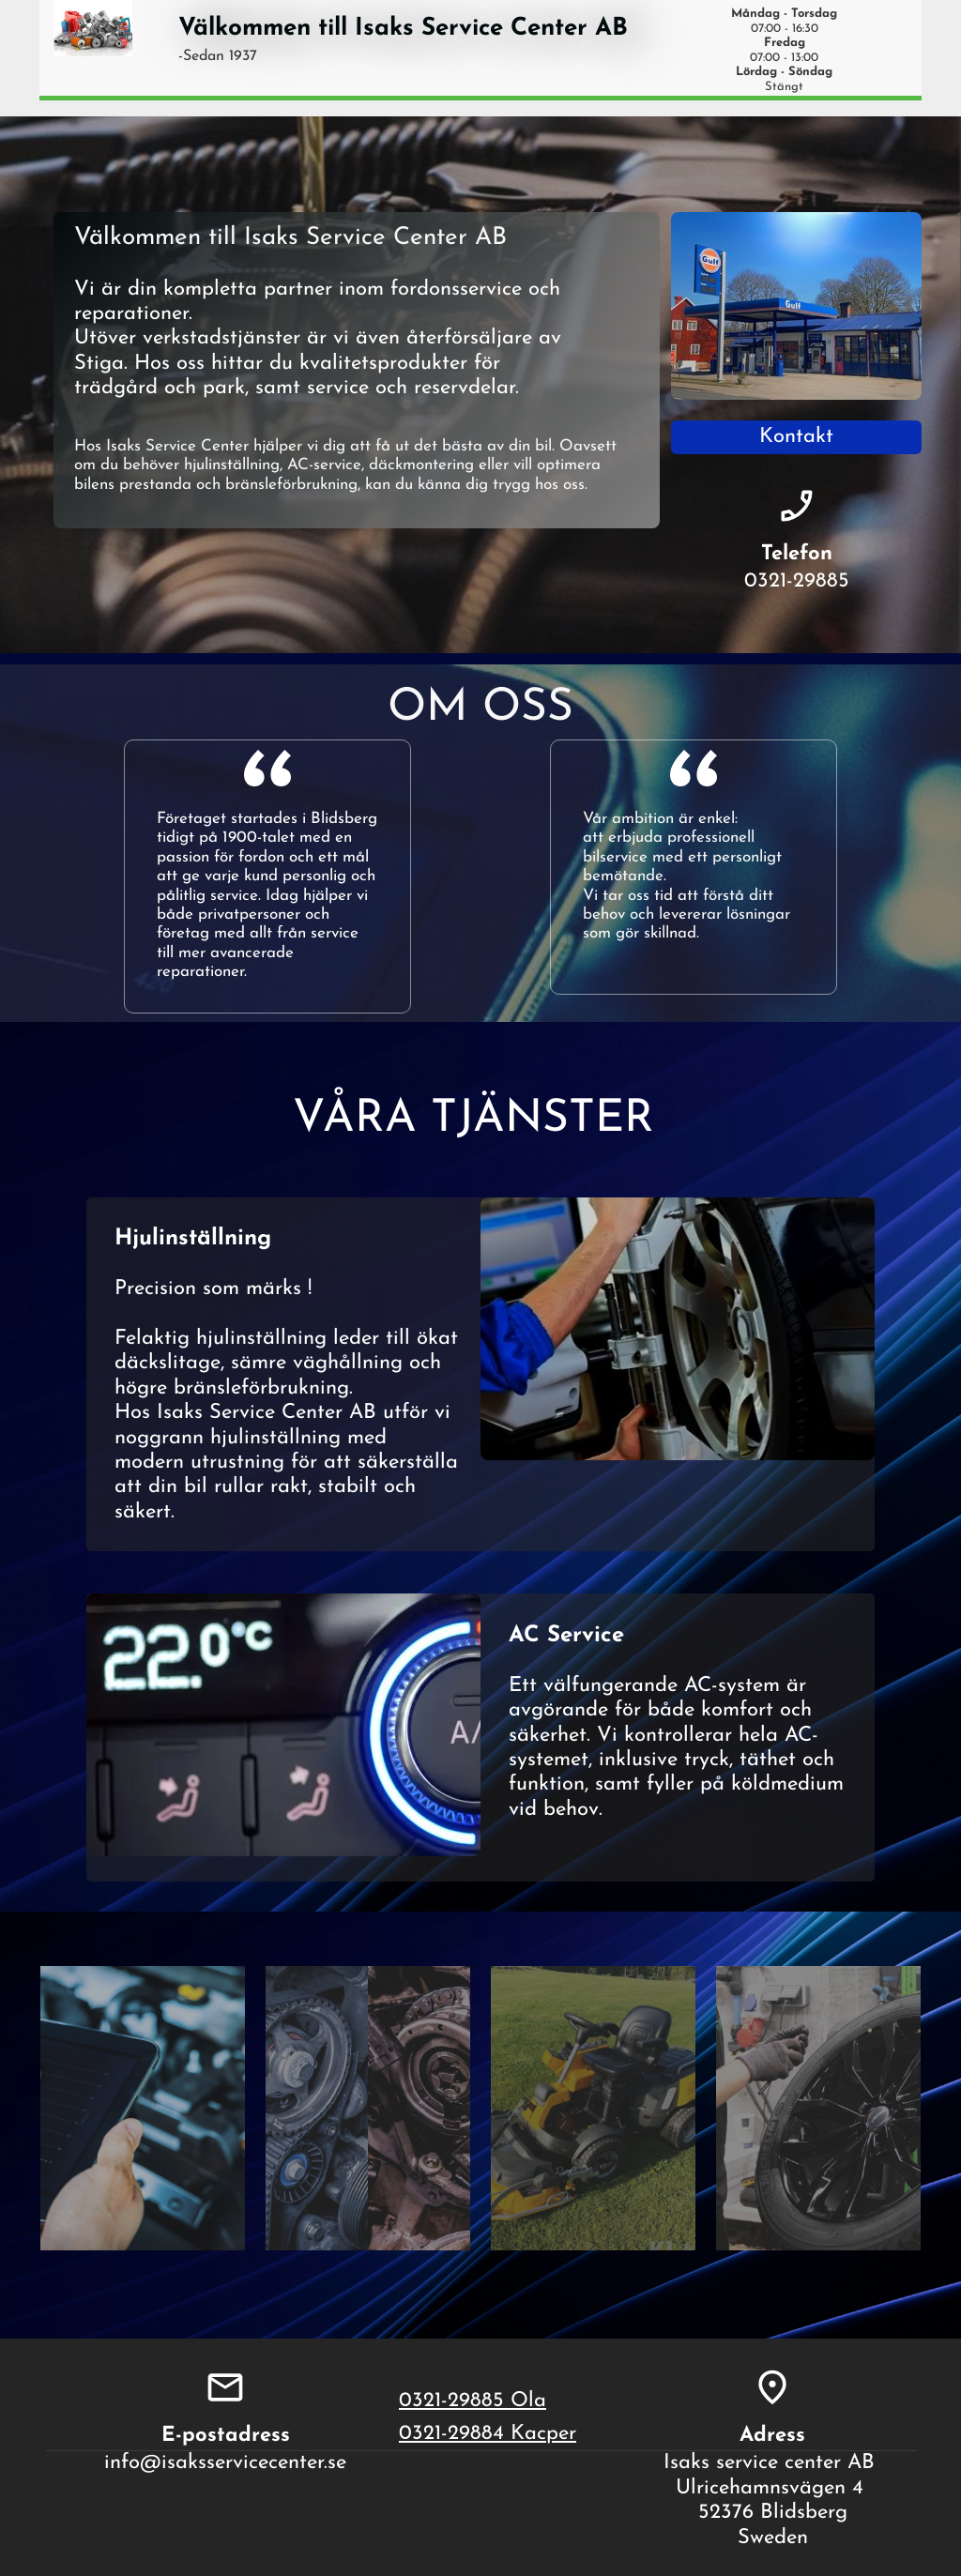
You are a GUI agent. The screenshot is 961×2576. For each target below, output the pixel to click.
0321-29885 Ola (472, 2401)
